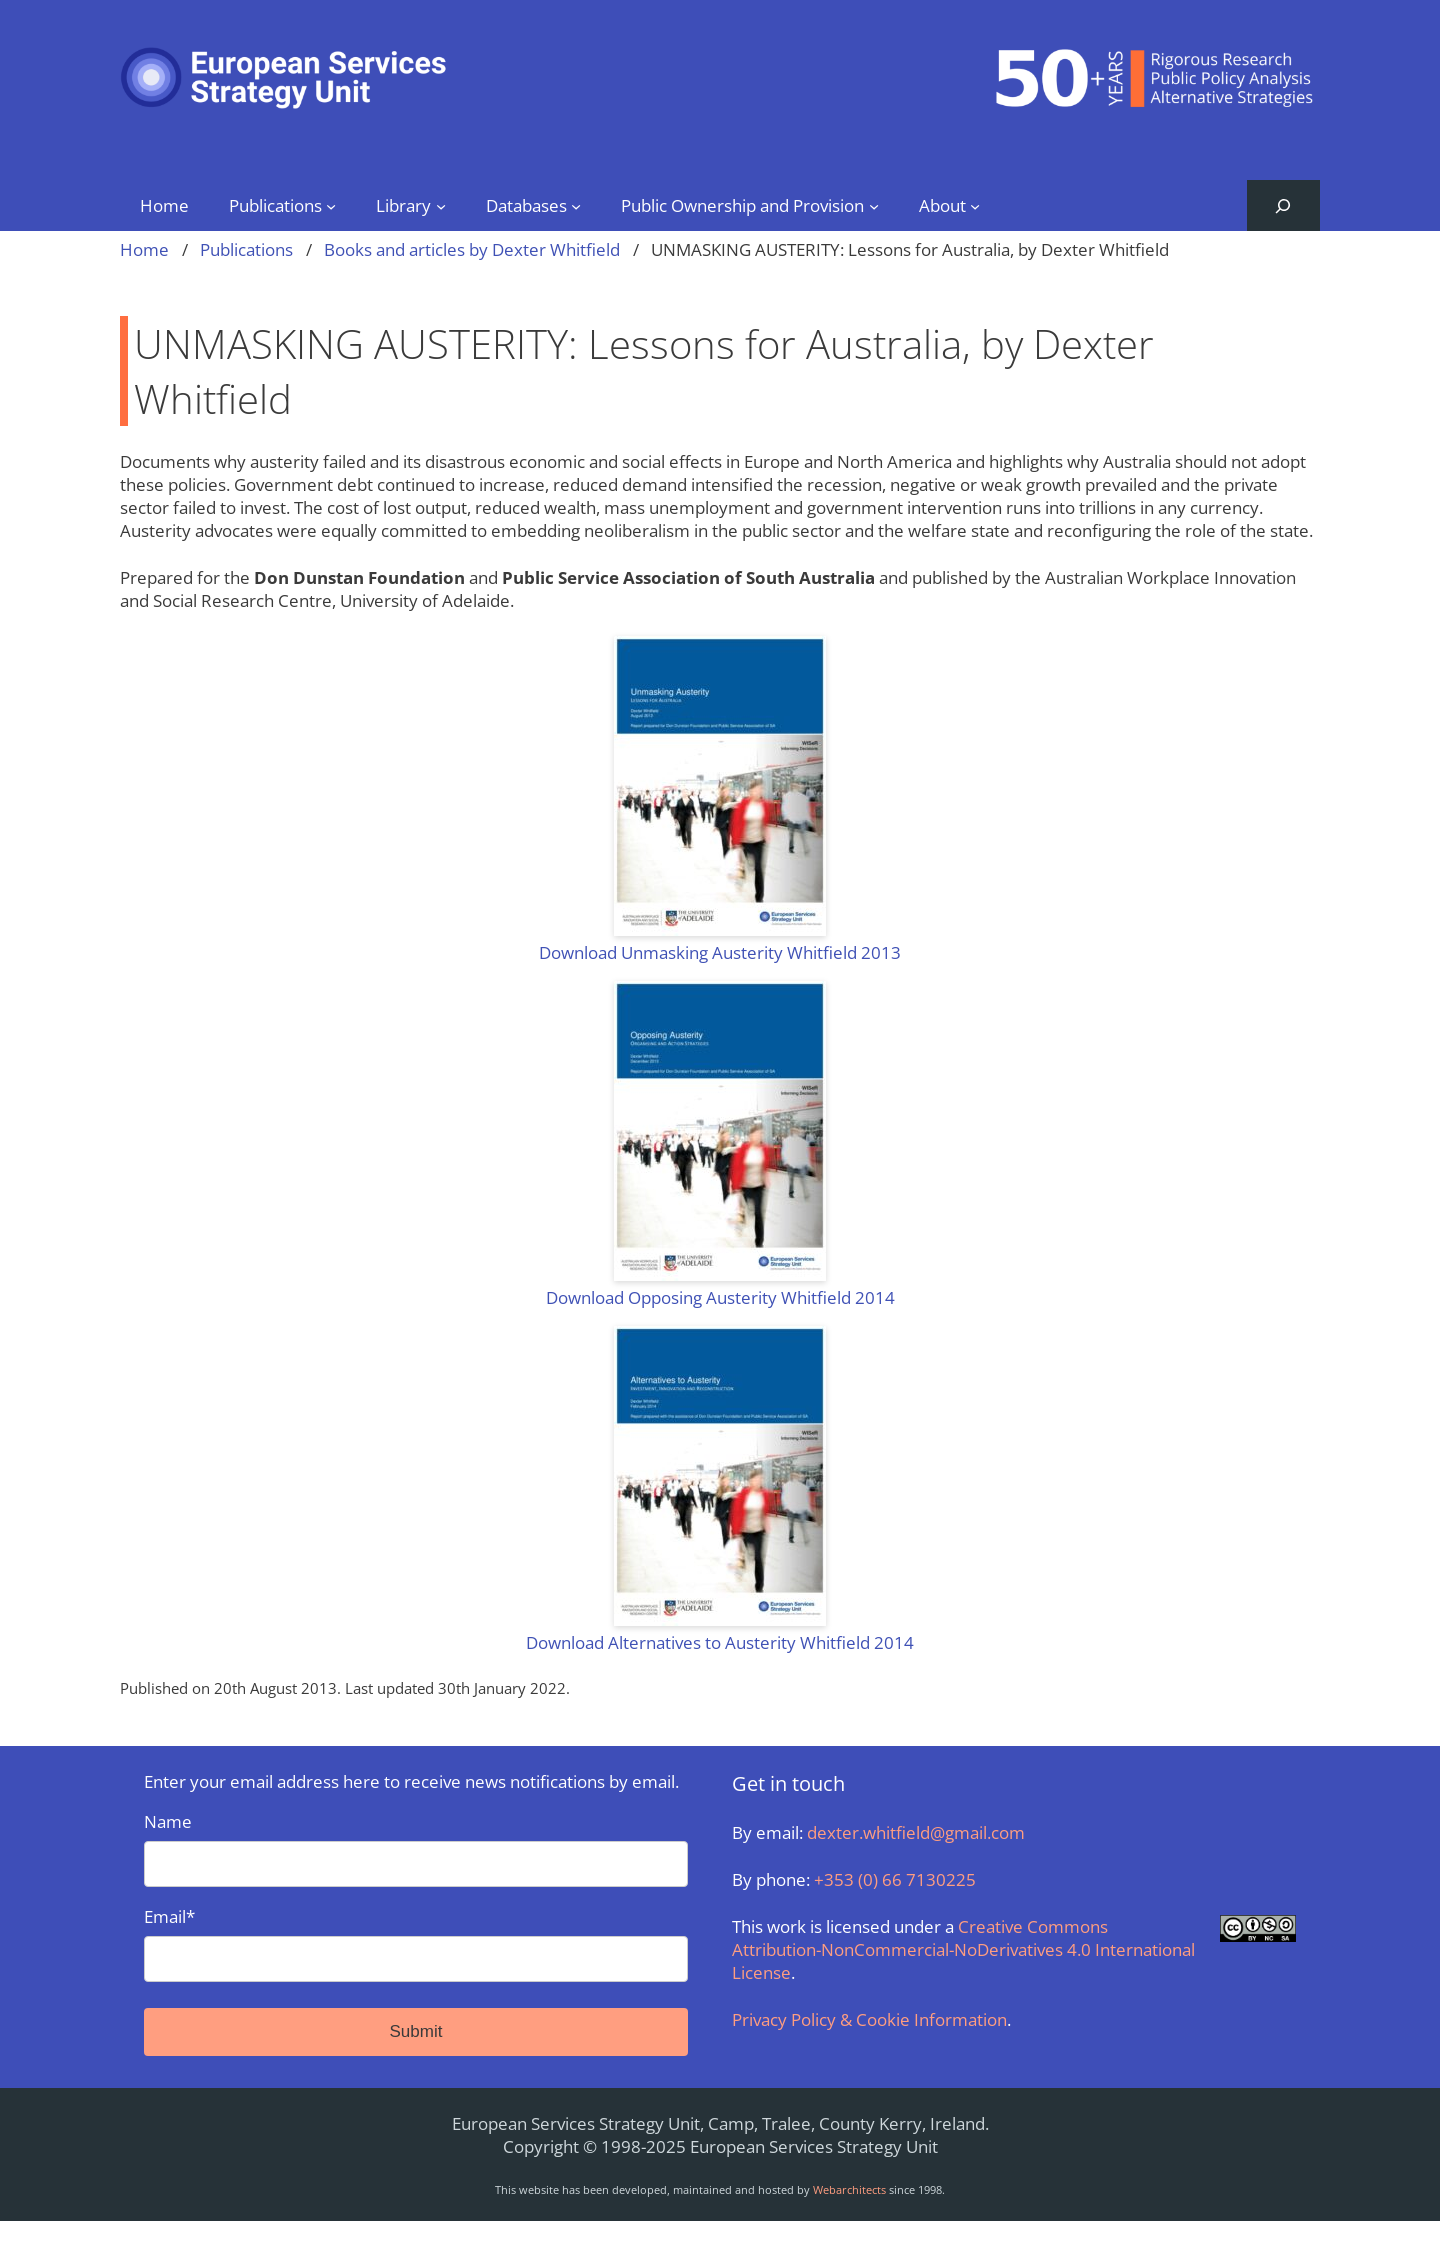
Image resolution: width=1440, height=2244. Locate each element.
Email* (416, 1943)
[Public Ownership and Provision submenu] (874, 205)
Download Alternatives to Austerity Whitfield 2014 (720, 1642)
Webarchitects (849, 2189)
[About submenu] (975, 205)
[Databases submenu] (576, 205)
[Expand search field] (1283, 205)
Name (416, 1848)
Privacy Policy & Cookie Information (869, 2019)
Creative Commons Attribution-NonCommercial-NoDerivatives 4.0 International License (963, 1949)
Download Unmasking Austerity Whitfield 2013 (720, 952)
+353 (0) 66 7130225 (895, 1879)
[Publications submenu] (331, 205)
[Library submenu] (441, 205)
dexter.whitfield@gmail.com (916, 1832)
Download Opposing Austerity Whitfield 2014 (720, 1297)
